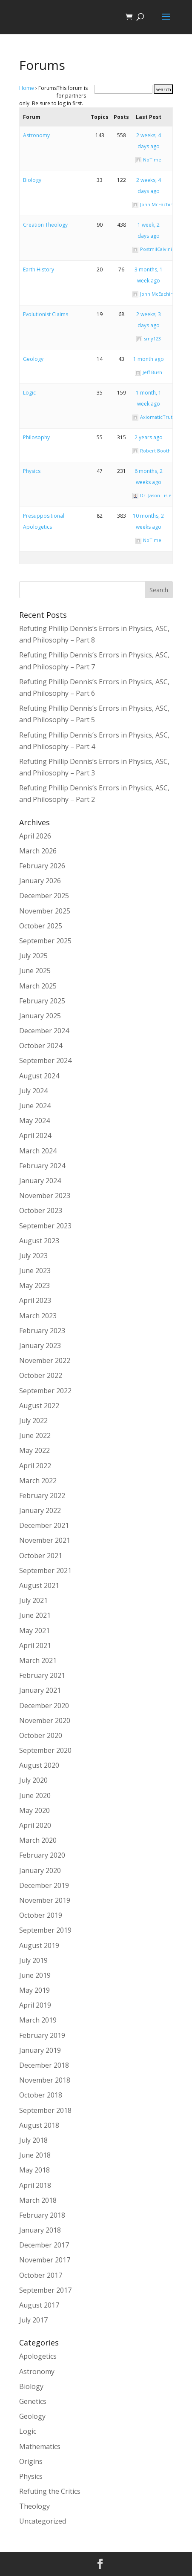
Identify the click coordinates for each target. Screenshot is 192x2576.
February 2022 (42, 1495)
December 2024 (44, 1030)
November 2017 (44, 2260)
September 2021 (45, 1570)
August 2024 (39, 1076)
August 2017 (39, 2305)
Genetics (32, 2401)
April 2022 (35, 1465)
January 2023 (40, 1345)
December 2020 (44, 1705)
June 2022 (35, 1435)
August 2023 (39, 1240)
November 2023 (44, 1195)
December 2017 (44, 2245)
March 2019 (38, 2020)
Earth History (38, 269)
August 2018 (39, 2125)
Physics (31, 471)
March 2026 (38, 851)
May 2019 (34, 1990)
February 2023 (42, 1330)
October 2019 (40, 1915)
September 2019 (45, 1930)
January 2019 (40, 2050)
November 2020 (44, 1720)
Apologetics (38, 2356)
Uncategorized (42, 2521)
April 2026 (35, 836)
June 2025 (35, 970)
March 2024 (38, 1150)
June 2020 (35, 1795)
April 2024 (35, 1135)
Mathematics (39, 2446)
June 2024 (35, 1105)
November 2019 (44, 1900)
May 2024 (34, 1120)
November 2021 (44, 1540)
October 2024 (40, 1045)
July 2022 (33, 1420)
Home (26, 88)
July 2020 (33, 1780)
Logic (29, 392)
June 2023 (35, 1270)
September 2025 (45, 940)
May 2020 (34, 1810)
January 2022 (40, 1510)
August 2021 (39, 1585)
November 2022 (44, 1360)
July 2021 (33, 1600)
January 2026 (40, 880)
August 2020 (39, 1765)
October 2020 (40, 1735)
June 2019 (35, 1975)
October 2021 (40, 1555)
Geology (33, 359)
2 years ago (149, 437)
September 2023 (45, 1225)
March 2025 (38, 986)
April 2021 (35, 1645)
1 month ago (148, 359)
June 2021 (35, 1615)
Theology (34, 2506)
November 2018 (44, 2080)
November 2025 (44, 911)
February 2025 (42, 1001)
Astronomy (36, 135)
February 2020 (42, 1855)
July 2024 (33, 1090)
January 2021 (40, 1690)
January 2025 (40, 1015)
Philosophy (36, 437)
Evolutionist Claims (45, 314)
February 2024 (42, 1165)
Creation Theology (45, 224)
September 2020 (45, 1750)
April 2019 (35, 2005)
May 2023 (34, 1285)
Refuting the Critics (49, 2491)
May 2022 (34, 1450)
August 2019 (39, 1945)
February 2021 (42, 1675)
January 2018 (40, 2230)
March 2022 (38, 1480)
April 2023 (35, 1300)
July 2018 (33, 2140)
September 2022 (45, 1390)
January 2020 (40, 1870)
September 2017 (45, 2290)
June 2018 (35, 2155)
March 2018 (38, 2200)
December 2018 (44, 2065)
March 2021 (38, 1660)
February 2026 (42, 865)
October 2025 (40, 926)
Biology (32, 180)
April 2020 (35, 1825)
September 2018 (45, 2110)
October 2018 (40, 2095)
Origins (31, 2461)
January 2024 (40, 1180)
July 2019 (33, 1960)
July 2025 (33, 955)
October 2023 (40, 1210)
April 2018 (35, 2185)
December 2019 (44, 1885)
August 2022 (39, 1405)
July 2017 (33, 2320)
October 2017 (40, 2275)
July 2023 (33, 1255)
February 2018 (42, 2215)
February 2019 (42, 2035)
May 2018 (34, 2170)
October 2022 (40, 1375)
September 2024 (45, 1060)
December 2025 (44, 895)
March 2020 (38, 1840)
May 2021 (34, 1630)
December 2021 (44, 1525)
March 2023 (38, 1315)
